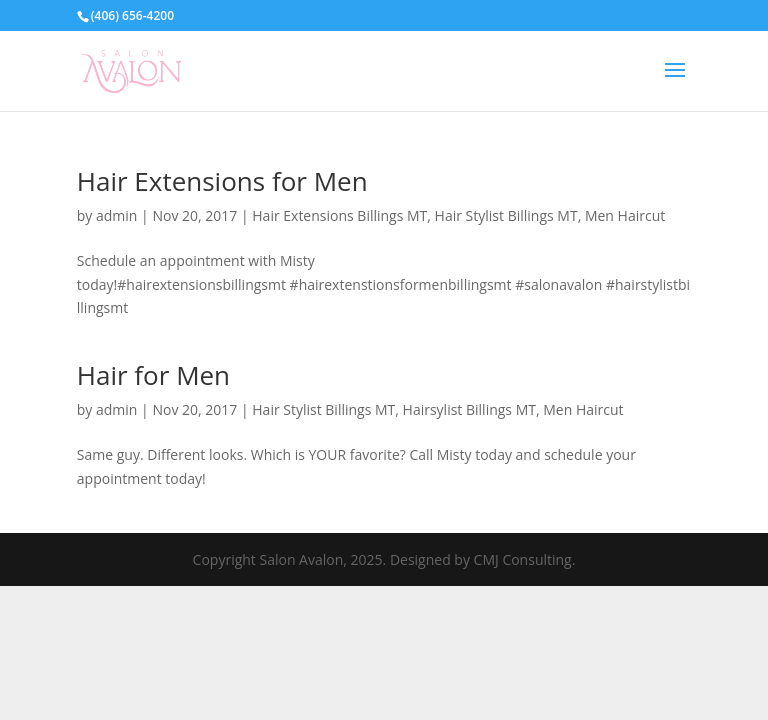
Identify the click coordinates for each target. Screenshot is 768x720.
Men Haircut (625, 215)
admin (116, 215)
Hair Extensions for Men (222, 181)
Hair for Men (153, 375)
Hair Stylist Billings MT (506, 215)
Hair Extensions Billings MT (339, 215)
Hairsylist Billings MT (469, 409)
